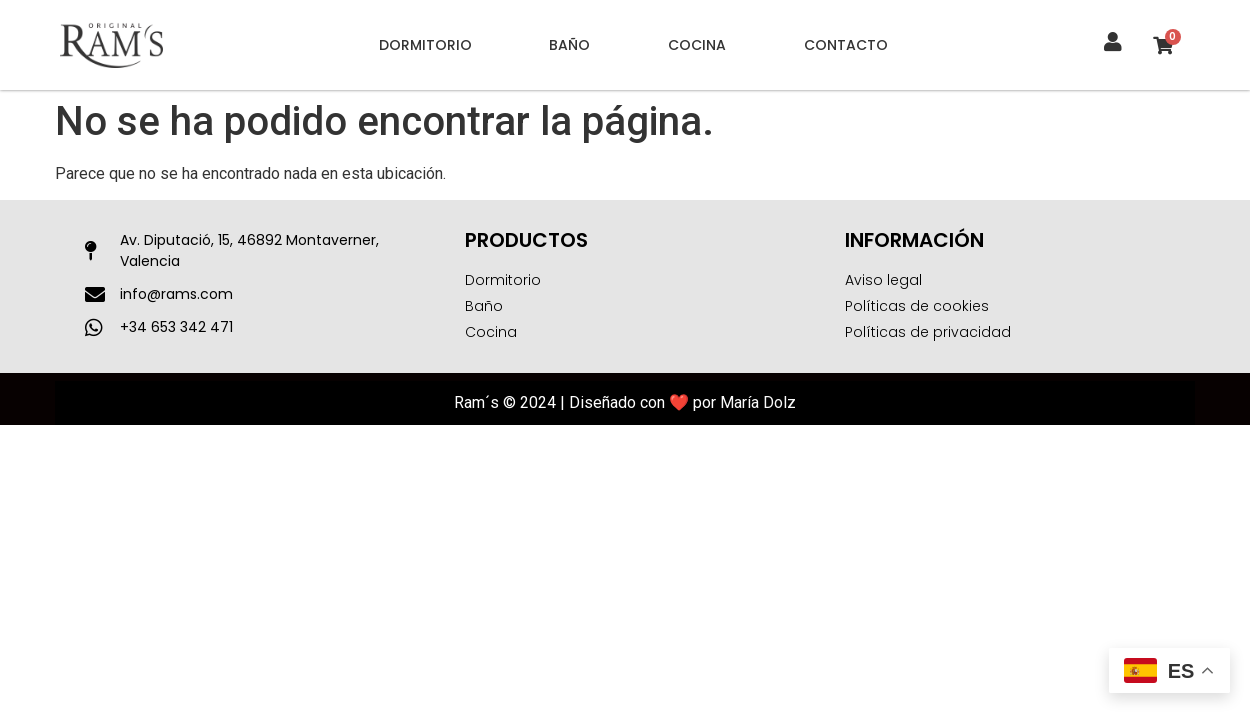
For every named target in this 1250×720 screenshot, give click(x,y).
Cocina (697, 45)
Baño (569, 45)
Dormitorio (425, 45)
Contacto (846, 45)
